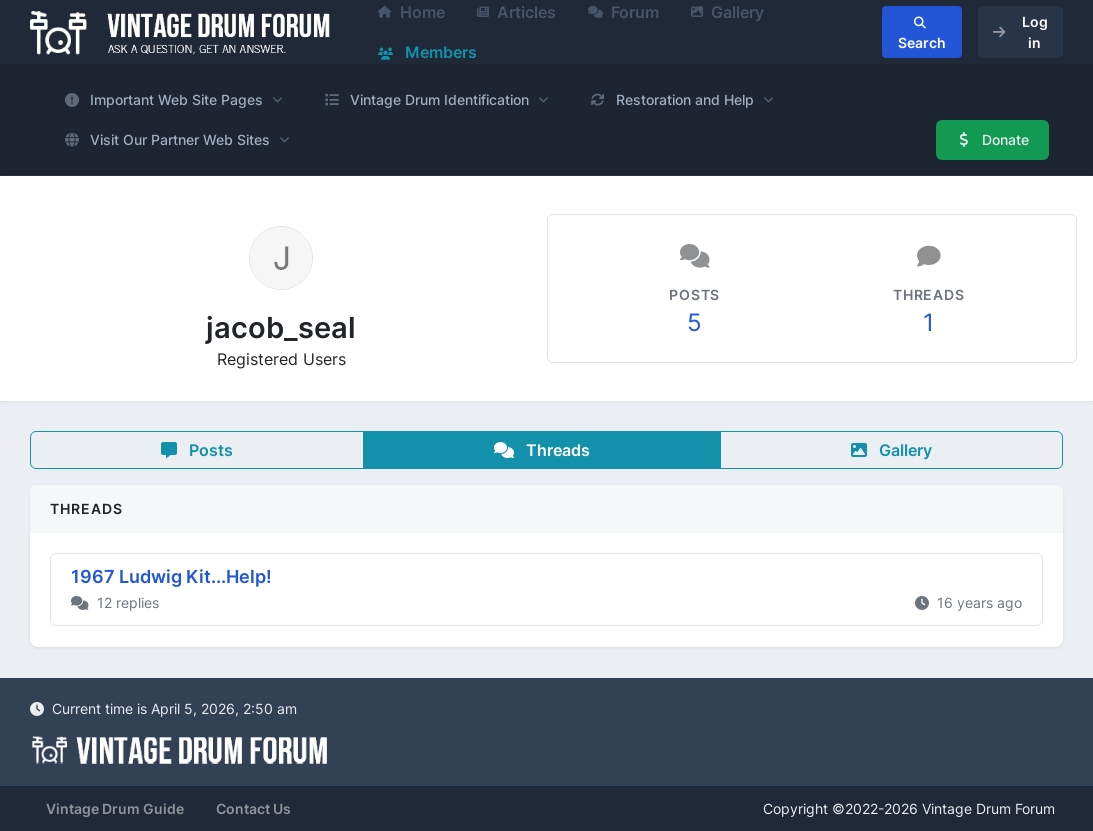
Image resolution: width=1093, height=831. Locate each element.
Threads (542, 450)
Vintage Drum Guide (115, 808)
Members (427, 52)
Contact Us (253, 808)
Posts (197, 450)
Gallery (891, 450)
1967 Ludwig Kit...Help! (171, 576)
